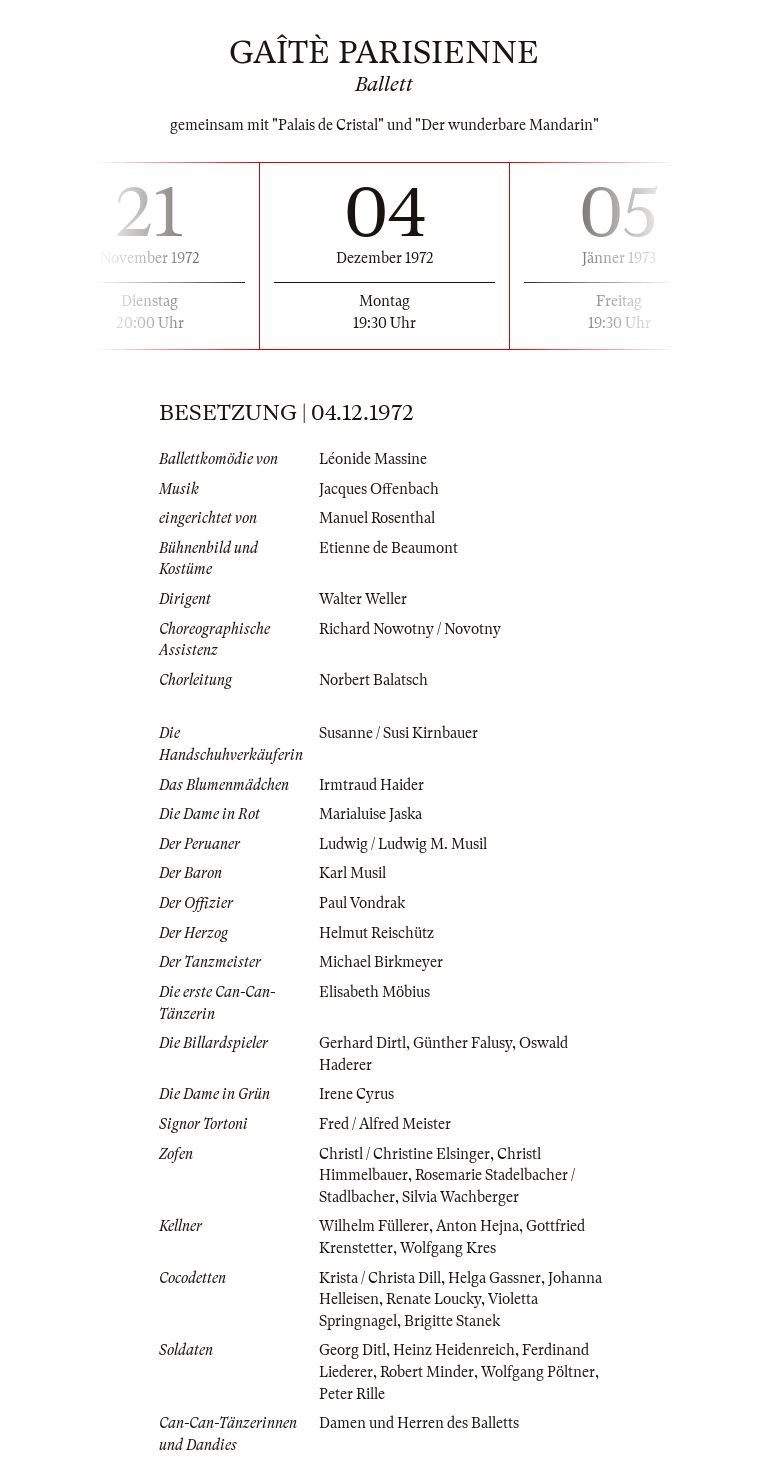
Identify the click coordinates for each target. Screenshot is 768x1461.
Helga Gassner (494, 1278)
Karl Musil (352, 873)
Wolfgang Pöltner (538, 1372)
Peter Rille (352, 1394)
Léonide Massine (373, 459)
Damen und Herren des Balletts (419, 1423)
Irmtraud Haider (371, 785)
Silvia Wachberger (460, 1197)
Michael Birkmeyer (381, 962)
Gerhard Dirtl (362, 1043)
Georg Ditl (352, 1350)
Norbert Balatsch (373, 680)
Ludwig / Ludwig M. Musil (403, 844)
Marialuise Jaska (370, 814)
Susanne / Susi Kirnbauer (398, 733)
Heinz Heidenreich (454, 1350)
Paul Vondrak (362, 903)
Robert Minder (427, 1372)
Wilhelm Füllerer (374, 1226)
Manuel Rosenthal (377, 518)
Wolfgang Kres (448, 1248)
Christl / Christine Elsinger (404, 1154)
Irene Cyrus (356, 1094)
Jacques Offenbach (379, 489)
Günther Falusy (462, 1043)
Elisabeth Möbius (374, 992)
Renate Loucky (433, 1299)
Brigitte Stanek (452, 1321)
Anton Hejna (477, 1226)
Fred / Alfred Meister (385, 1124)
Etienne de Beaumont (388, 548)
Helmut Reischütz (376, 933)
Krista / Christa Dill (380, 1278)
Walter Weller (363, 599)
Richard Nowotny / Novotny (410, 629)
